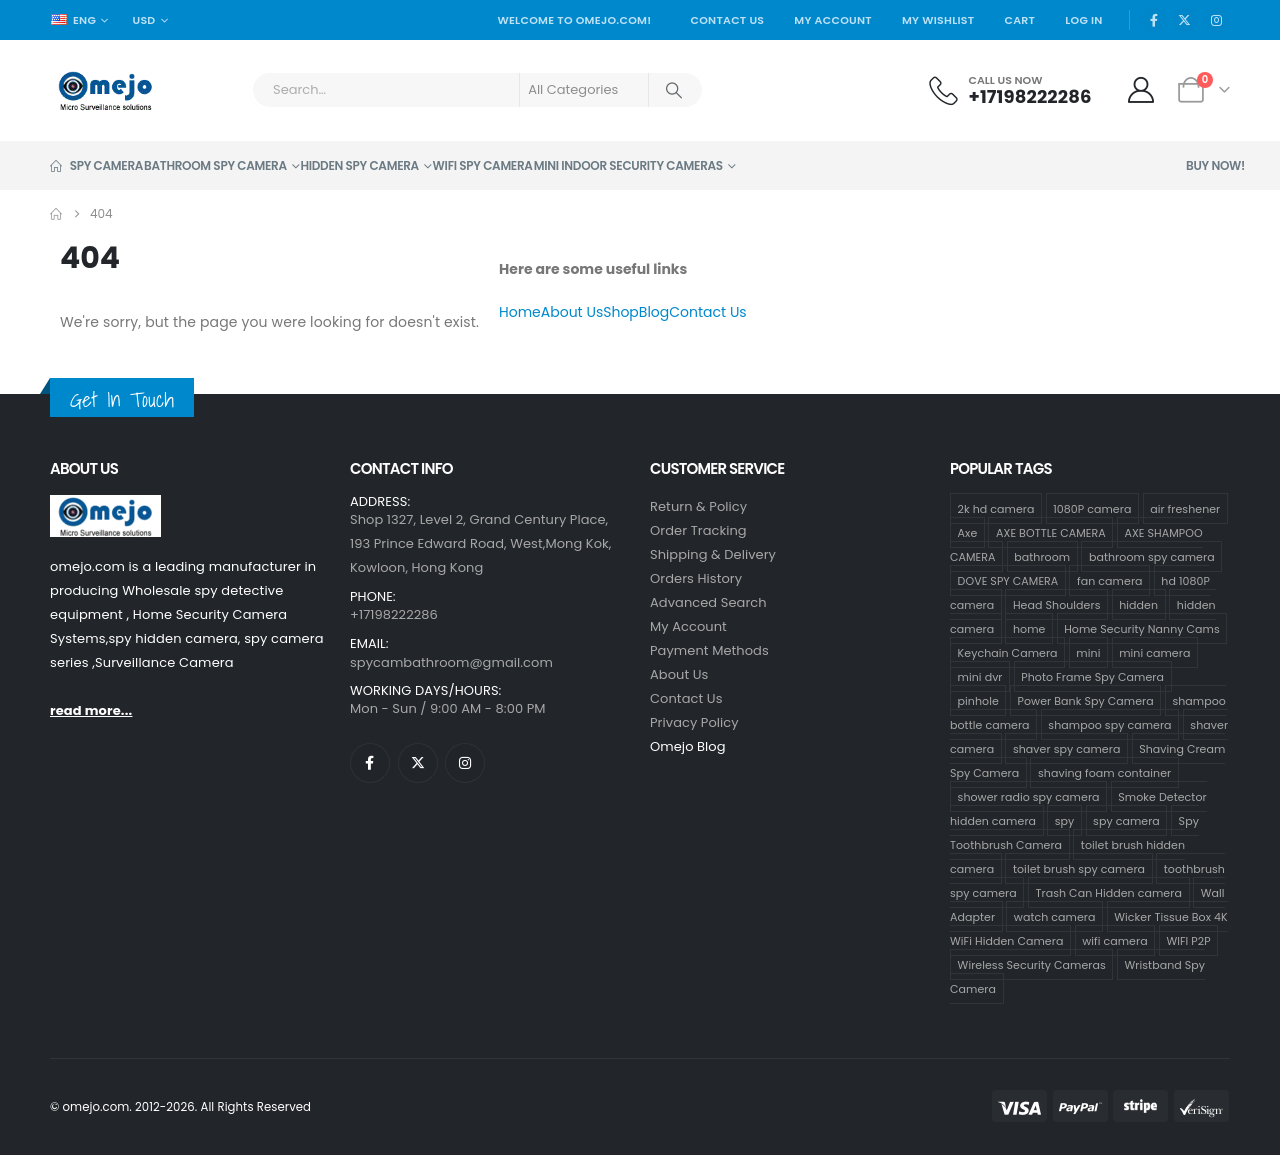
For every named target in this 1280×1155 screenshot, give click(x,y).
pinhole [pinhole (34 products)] (978, 700)
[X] (1185, 20)
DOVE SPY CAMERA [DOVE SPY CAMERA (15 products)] (1008, 580)
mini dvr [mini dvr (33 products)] (980, 676)
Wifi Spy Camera (483, 165)
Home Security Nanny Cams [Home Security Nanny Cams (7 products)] (1142, 628)
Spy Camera (96, 165)
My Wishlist (938, 20)
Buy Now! (1215, 165)
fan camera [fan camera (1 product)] (1109, 580)
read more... (91, 710)
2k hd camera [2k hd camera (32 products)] (996, 508)
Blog (654, 312)
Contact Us (727, 20)
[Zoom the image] (105, 506)
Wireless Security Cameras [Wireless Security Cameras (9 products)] (1032, 964)
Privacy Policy (694, 722)
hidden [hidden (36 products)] (1138, 604)
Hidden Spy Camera (359, 165)
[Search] (674, 90)
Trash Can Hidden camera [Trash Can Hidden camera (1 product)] (1109, 892)
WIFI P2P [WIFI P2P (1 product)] (1188, 940)
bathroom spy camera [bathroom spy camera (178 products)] (1152, 556)
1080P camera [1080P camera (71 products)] (1092, 508)
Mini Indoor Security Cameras (628, 165)
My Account (833, 20)
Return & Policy (698, 506)
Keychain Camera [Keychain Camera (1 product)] (1008, 652)
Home (520, 312)
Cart (1019, 20)
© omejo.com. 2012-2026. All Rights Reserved (180, 1107)
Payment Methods (709, 650)
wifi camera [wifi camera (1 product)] (1115, 940)
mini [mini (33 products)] (1088, 652)
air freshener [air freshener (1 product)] (1185, 508)
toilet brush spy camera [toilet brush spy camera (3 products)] (1079, 868)
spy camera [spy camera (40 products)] (1126, 820)
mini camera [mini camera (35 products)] (1154, 652)
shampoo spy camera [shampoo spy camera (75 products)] (1109, 724)
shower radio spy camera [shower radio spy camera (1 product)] (1029, 796)
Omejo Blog (688, 746)
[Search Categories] (584, 90)
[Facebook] (1154, 20)
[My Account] (1141, 90)
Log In (1084, 20)
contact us (686, 698)
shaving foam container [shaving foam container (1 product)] (1104, 772)
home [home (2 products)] (1029, 628)
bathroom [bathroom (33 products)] (1042, 556)
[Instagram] (1216, 20)
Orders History (696, 578)
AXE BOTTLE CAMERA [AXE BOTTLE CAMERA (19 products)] (1051, 532)
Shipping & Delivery (713, 554)
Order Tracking (698, 530)
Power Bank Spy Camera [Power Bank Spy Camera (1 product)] (1086, 700)
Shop (621, 312)
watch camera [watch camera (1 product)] (1055, 916)
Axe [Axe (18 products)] (968, 532)
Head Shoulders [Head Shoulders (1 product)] (1057, 604)
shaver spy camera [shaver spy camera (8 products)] (1066, 748)
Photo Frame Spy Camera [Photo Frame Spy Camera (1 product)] (1092, 676)
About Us (572, 312)
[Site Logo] (105, 90)
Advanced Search (708, 602)
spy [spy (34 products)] (1065, 820)
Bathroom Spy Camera (215, 165)
